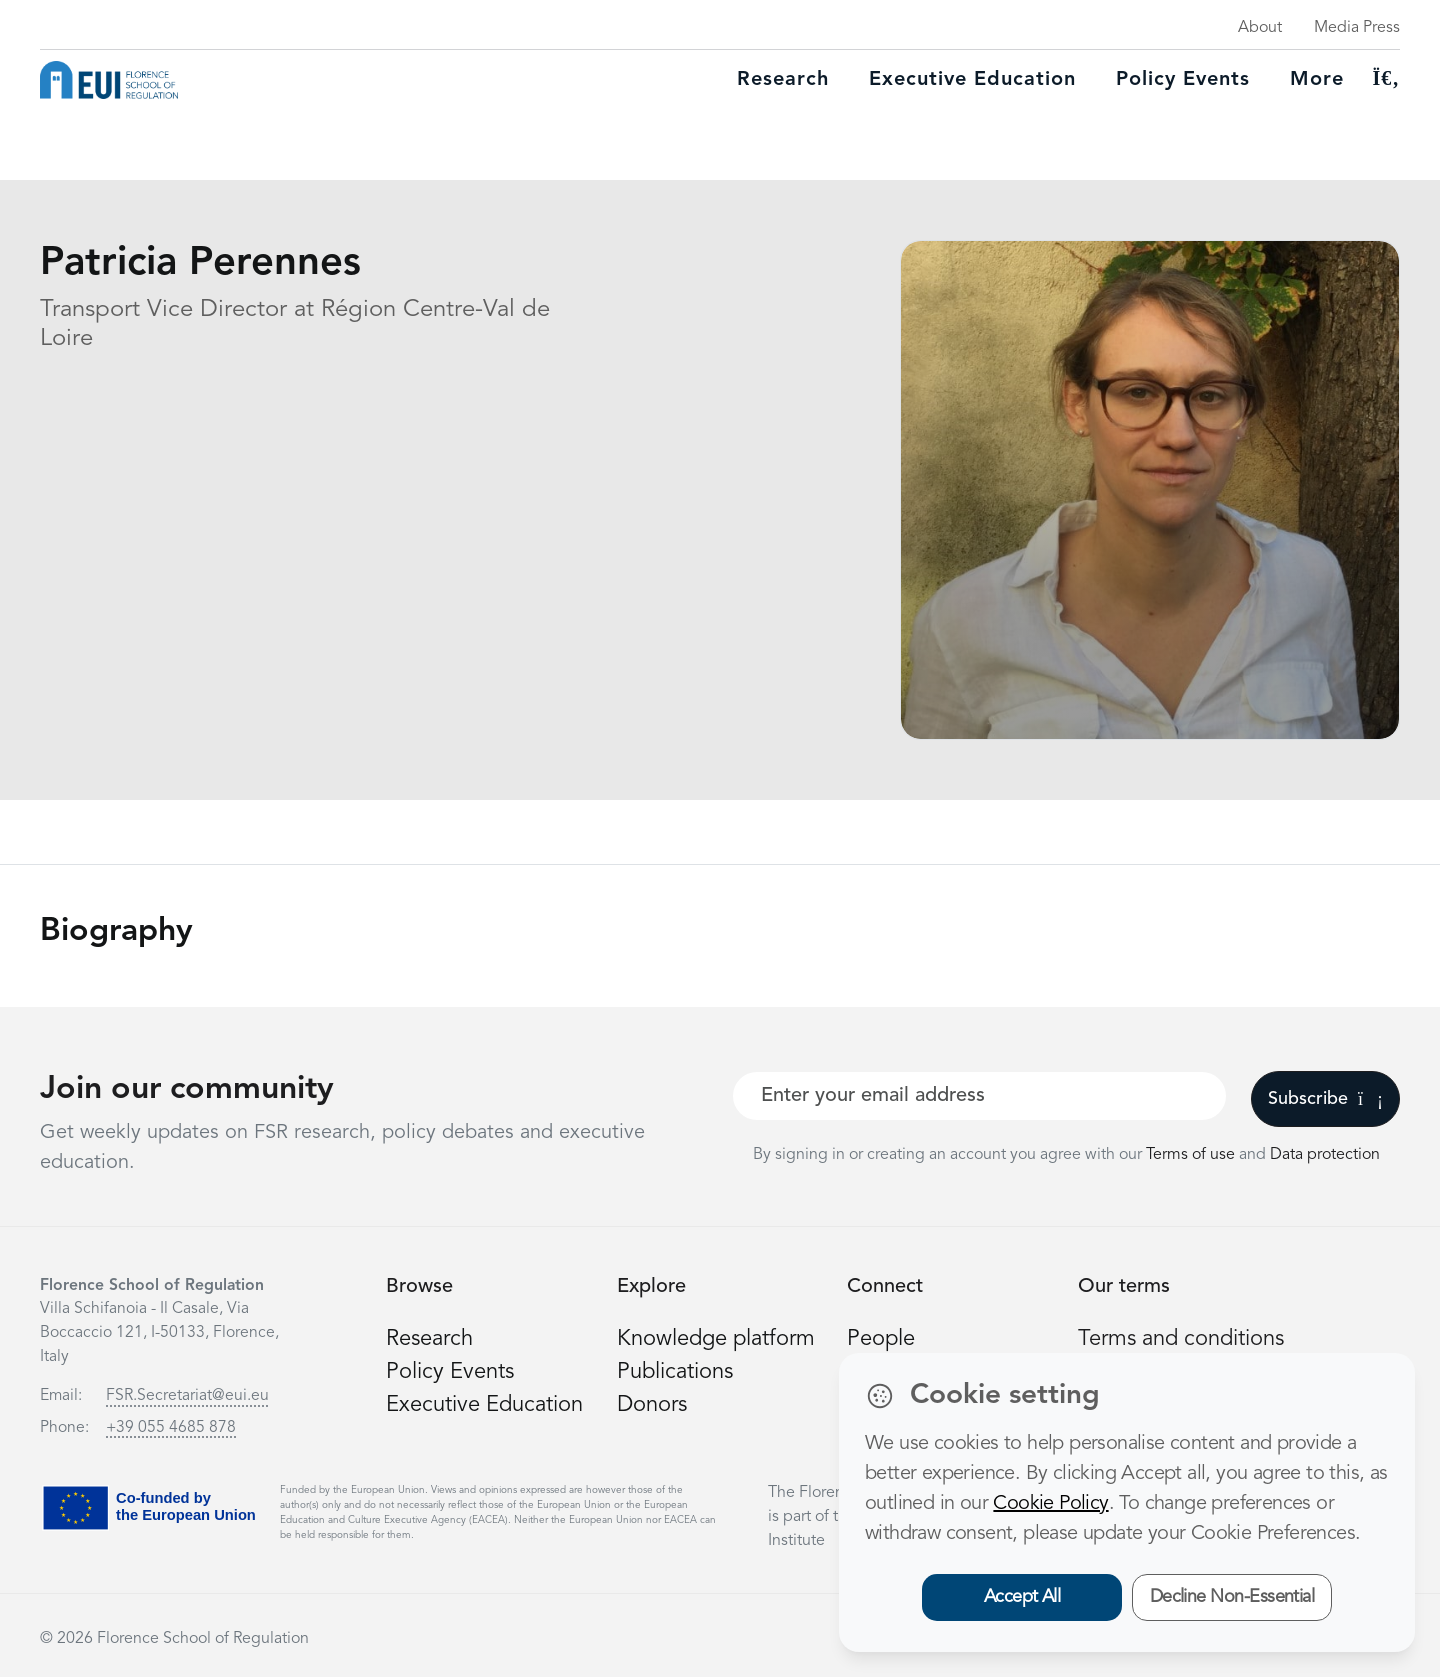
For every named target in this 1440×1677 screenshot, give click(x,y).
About (1260, 28)
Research (783, 80)
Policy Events (1183, 80)
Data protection (1325, 1155)
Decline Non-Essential (1232, 1597)
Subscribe (1325, 1099)
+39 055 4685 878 (171, 1428)
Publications (675, 1372)
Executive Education (484, 1405)
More (1317, 80)
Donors (652, 1405)
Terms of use (1192, 1155)
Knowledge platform (716, 1339)
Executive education (972, 80)
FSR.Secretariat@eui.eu (187, 1396)
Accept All (1022, 1597)
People (881, 1339)
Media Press (1357, 28)
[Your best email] (979, 1096)
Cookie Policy (1050, 1504)
